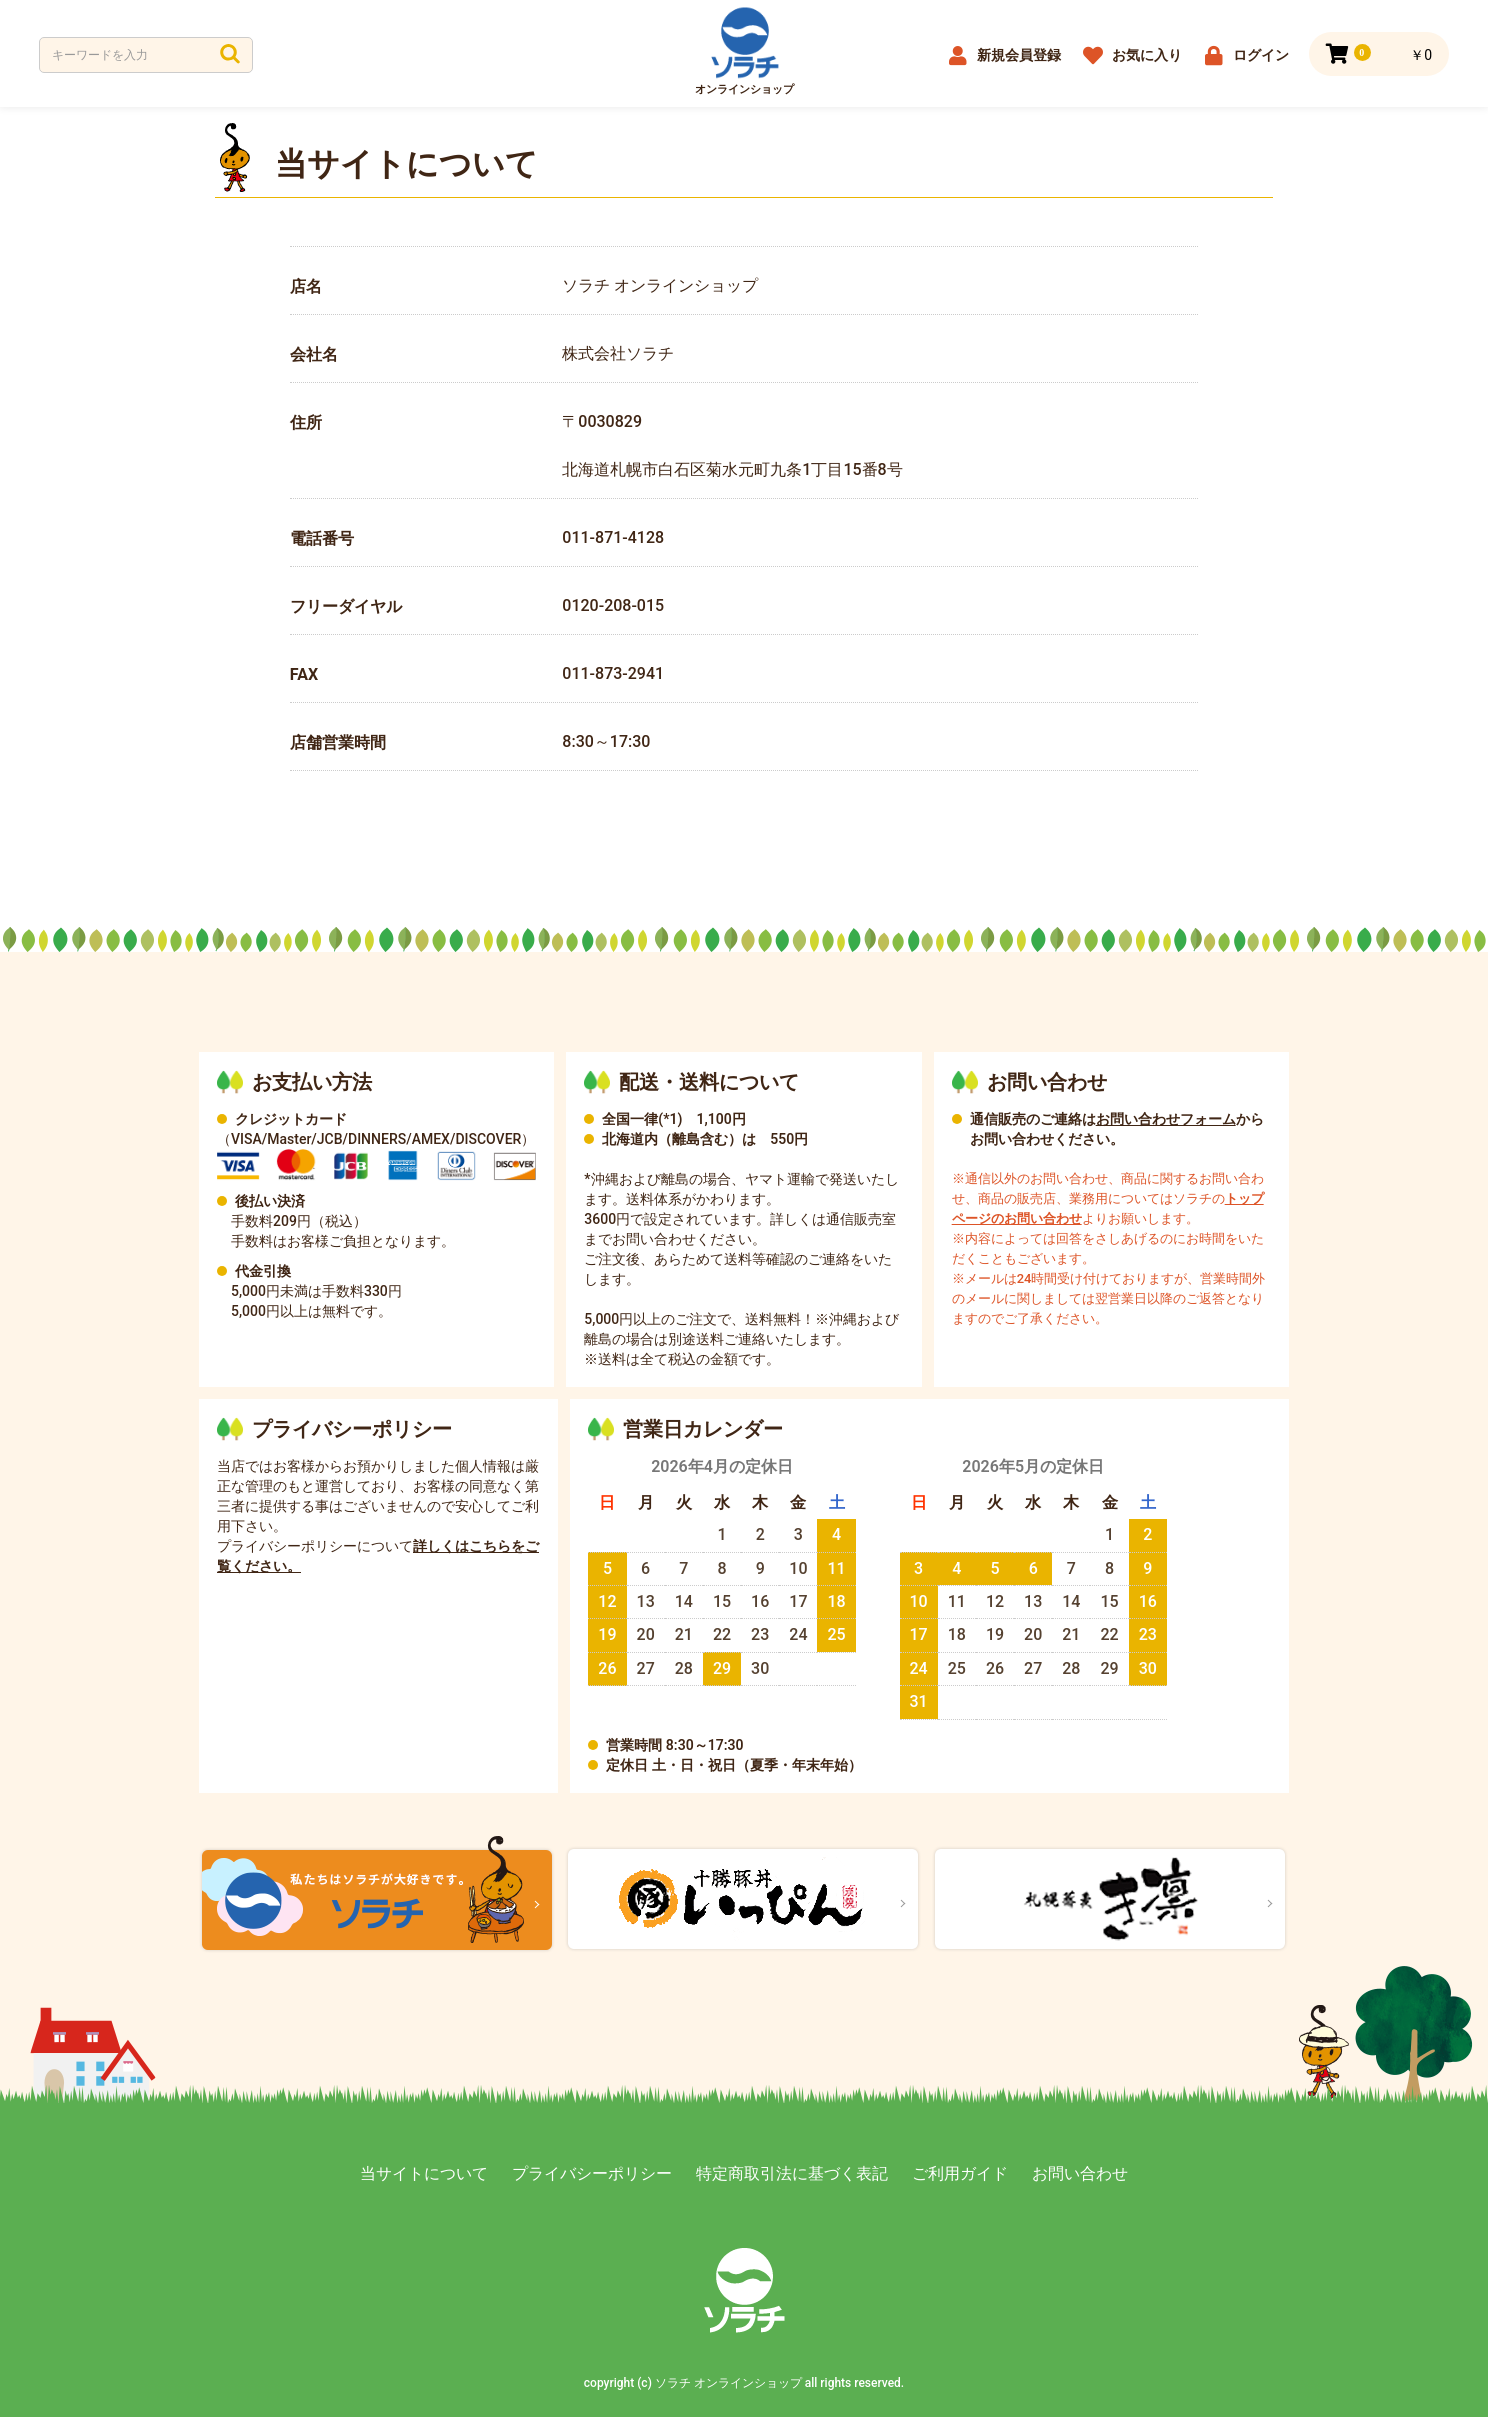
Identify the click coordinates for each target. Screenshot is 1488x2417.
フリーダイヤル (346, 606)
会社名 (314, 354)
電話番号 (322, 538)
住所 (306, 422)
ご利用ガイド (960, 2173)
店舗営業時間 (338, 742)
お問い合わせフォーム (1166, 1119)
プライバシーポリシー (592, 2173)
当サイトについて (424, 2173)
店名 (306, 286)
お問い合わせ (1080, 2173)
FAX (304, 674)
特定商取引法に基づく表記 (792, 2173)
